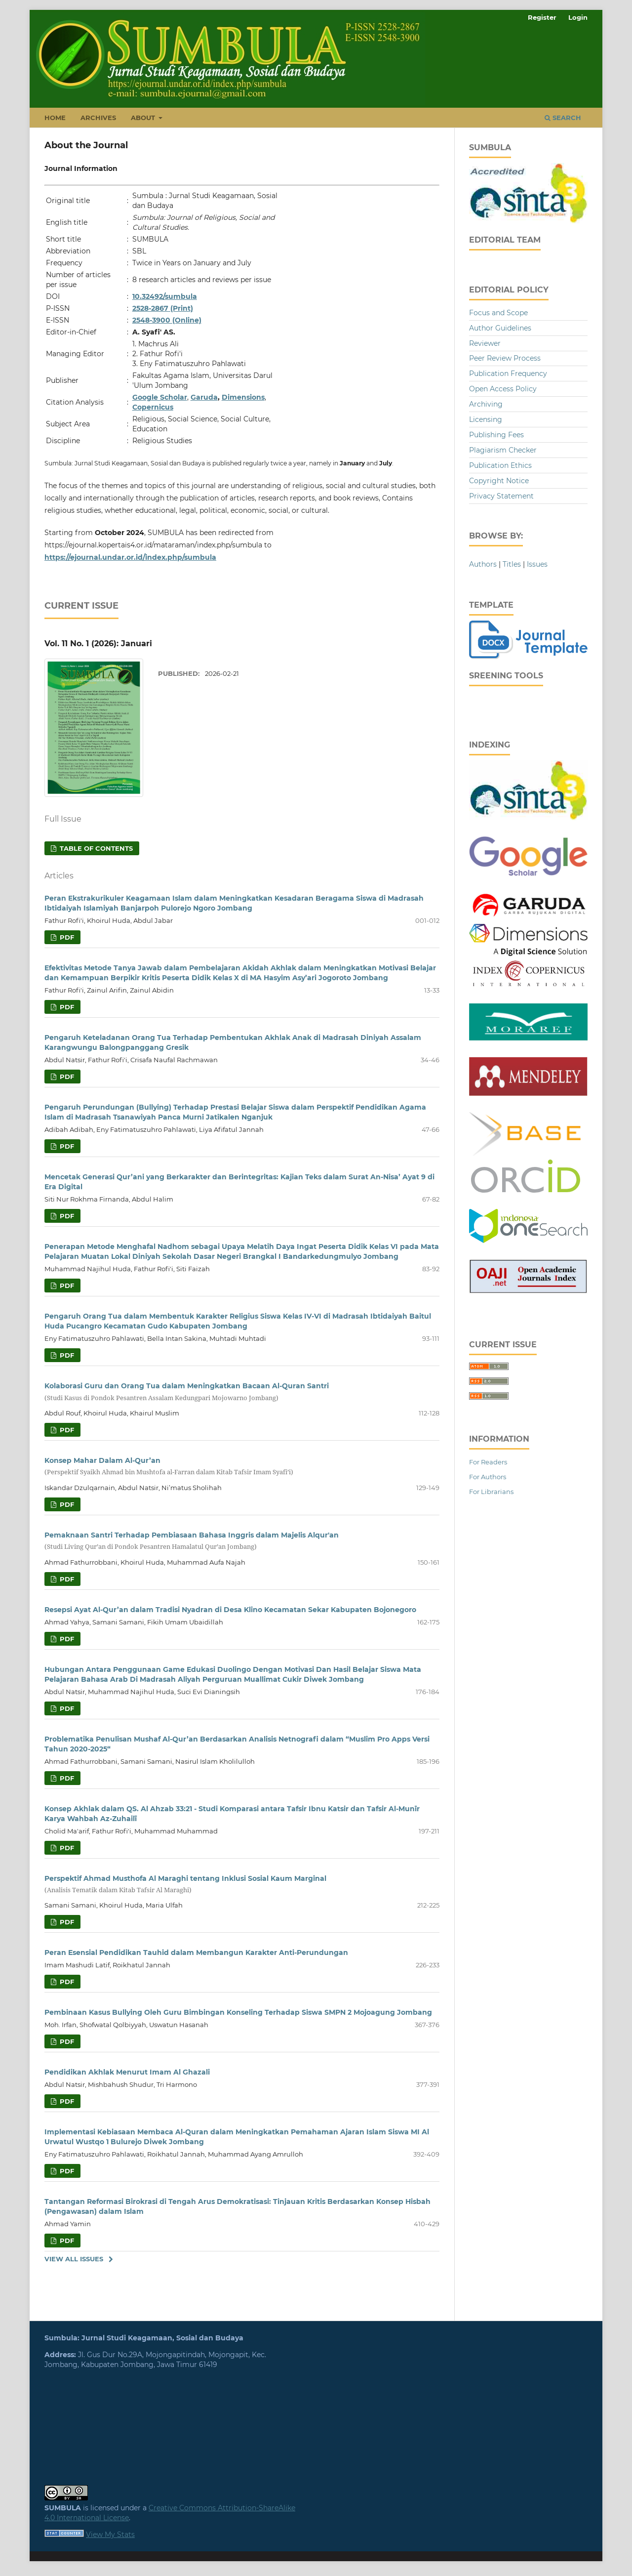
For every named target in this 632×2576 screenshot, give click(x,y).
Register (542, 17)
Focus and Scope (498, 312)
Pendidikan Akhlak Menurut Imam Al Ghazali (127, 2072)
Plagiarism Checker (503, 450)
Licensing (485, 419)
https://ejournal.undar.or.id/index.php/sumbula (130, 557)
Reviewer (485, 343)
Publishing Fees (496, 434)
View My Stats (110, 2534)
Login (578, 17)
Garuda (204, 397)
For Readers (488, 1462)
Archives (98, 118)
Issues (537, 564)
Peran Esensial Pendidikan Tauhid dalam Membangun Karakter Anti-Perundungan (196, 1952)
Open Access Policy (503, 388)
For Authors (487, 1477)
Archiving (486, 404)
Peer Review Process (505, 358)
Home (55, 118)
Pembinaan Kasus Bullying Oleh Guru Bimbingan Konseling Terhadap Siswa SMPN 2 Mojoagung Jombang (238, 2012)
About (144, 118)
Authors (483, 564)
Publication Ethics (500, 465)
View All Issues (73, 2259)
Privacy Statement (501, 496)
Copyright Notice (499, 480)
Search (563, 118)
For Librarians (491, 1492)
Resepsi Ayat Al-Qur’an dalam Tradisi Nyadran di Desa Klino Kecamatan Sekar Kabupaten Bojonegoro (230, 1609)
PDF (66, 937)
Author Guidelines (500, 328)
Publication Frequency (508, 373)
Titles (512, 564)
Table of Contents (95, 848)
